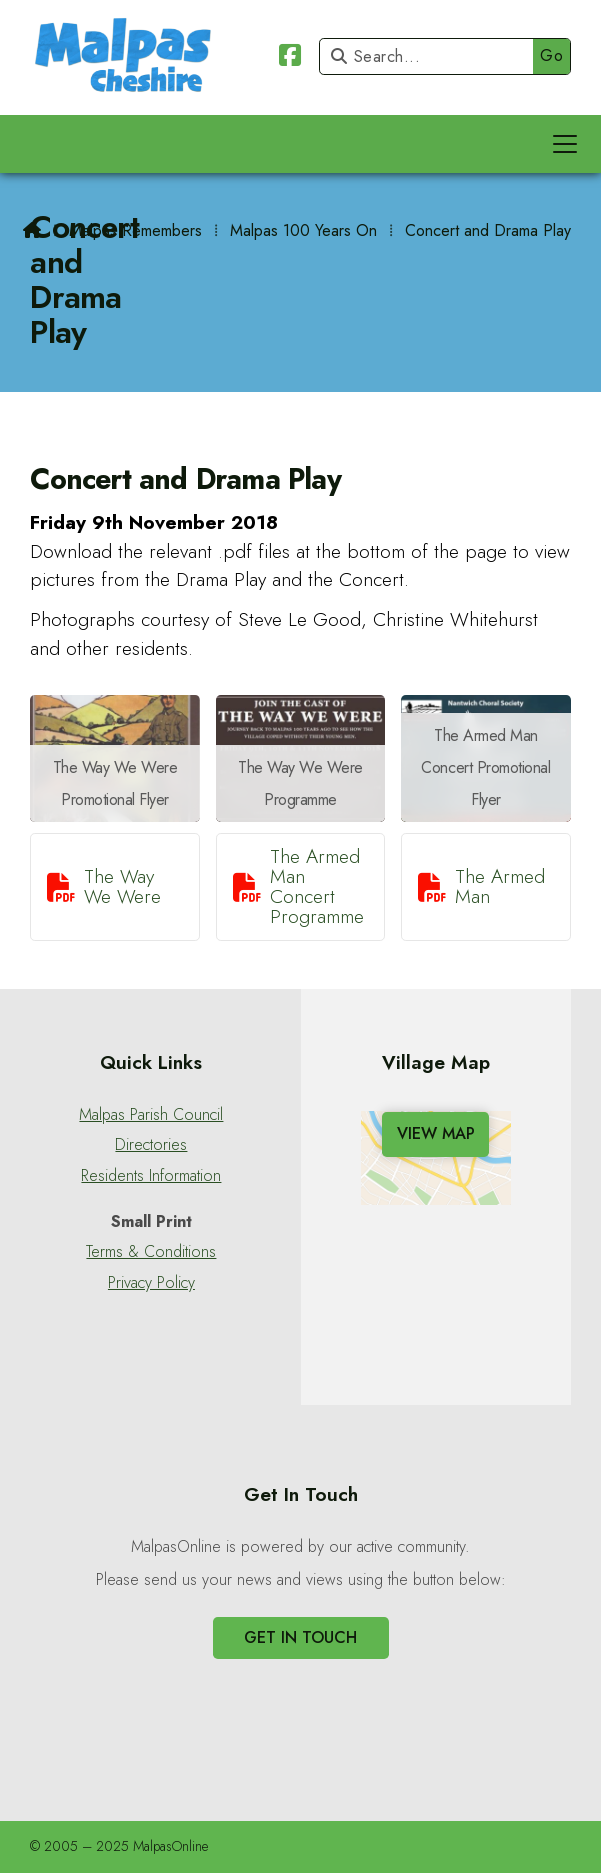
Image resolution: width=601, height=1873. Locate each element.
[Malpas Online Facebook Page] (290, 58)
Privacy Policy (151, 1283)
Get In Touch (300, 1637)
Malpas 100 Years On (303, 230)
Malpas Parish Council (151, 1115)
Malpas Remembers (135, 230)
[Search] (431, 56)
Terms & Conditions (151, 1252)
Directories (151, 1145)
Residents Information (151, 1176)
